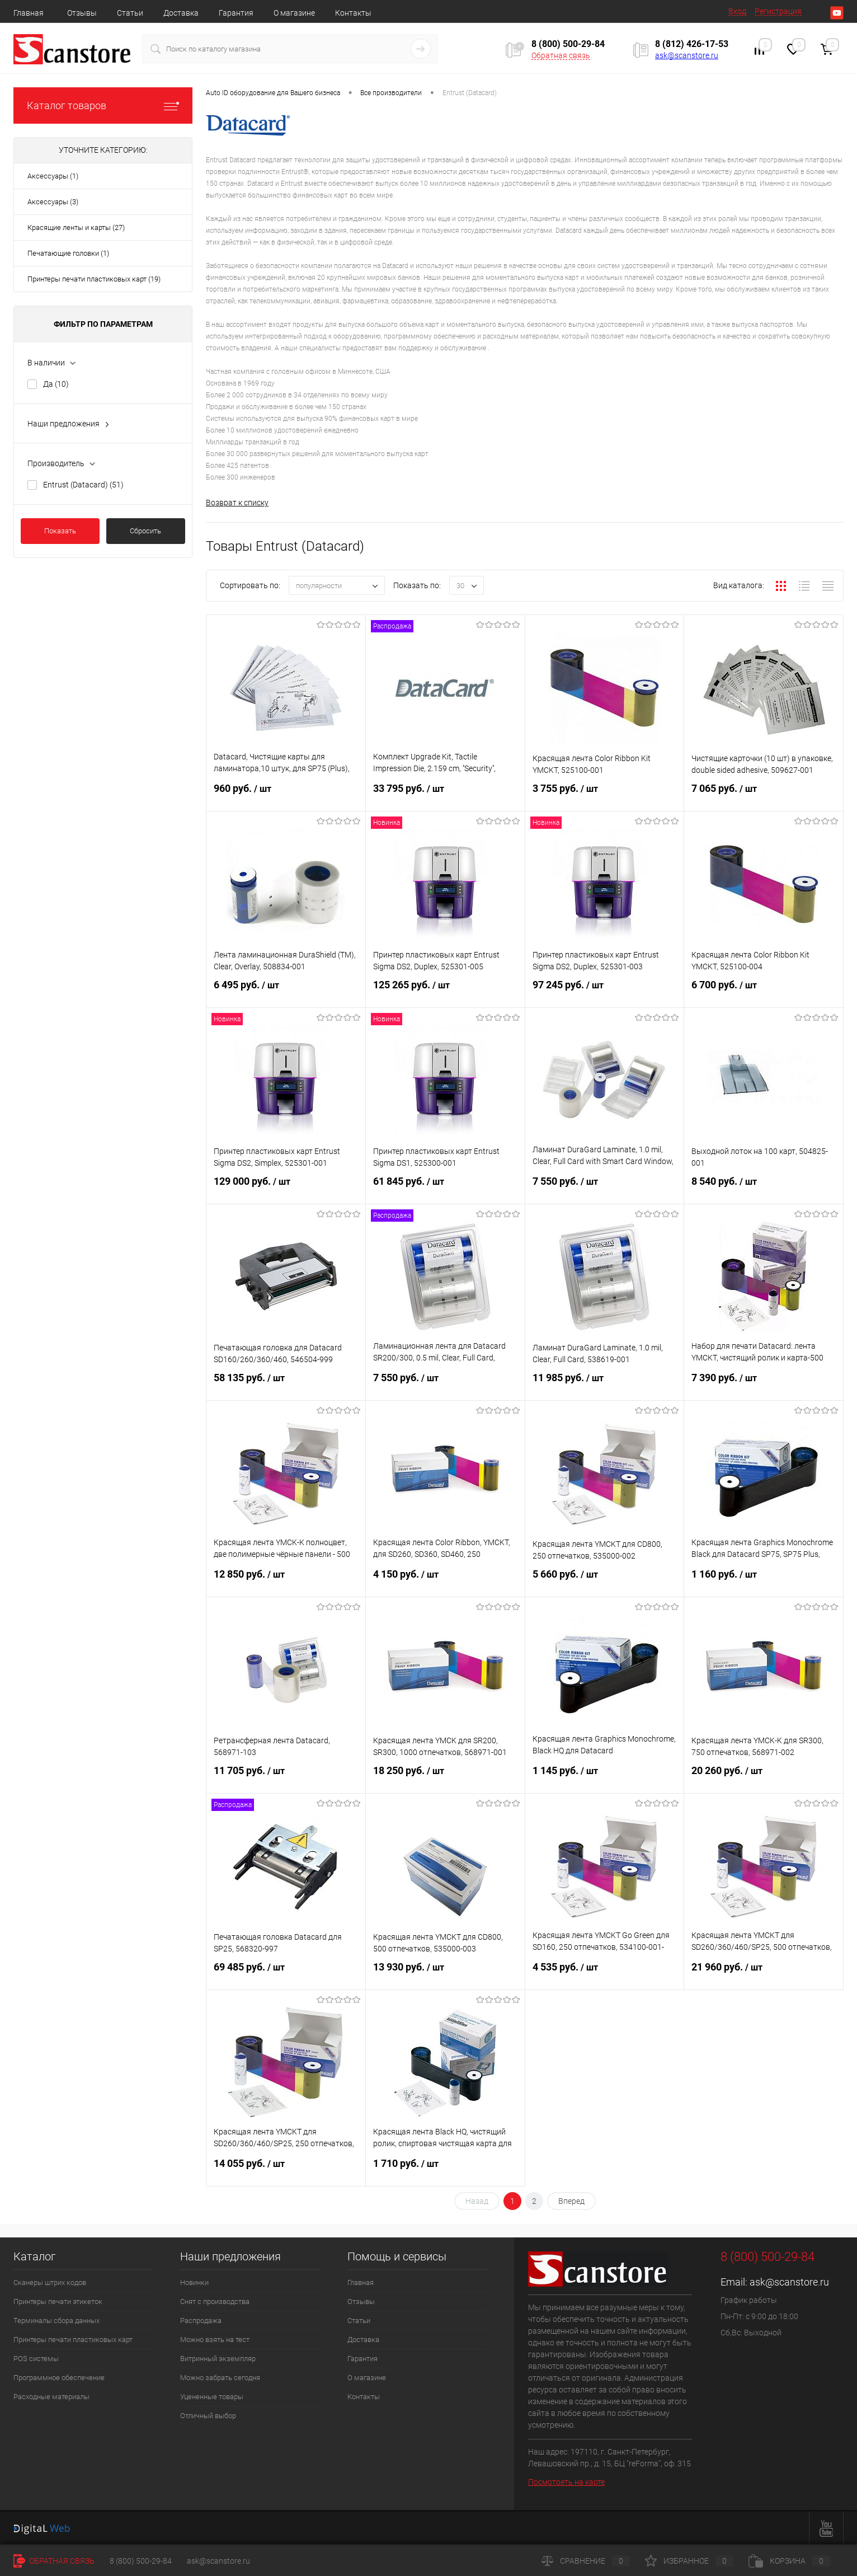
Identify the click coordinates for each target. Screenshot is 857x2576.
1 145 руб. (605, 1777)
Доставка (181, 12)
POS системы (36, 2358)
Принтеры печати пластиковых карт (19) (94, 279)
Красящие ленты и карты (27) (76, 227)
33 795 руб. (445, 795)
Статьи (130, 12)
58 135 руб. (286, 1384)
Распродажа (201, 2320)
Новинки (194, 2282)
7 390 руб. (763, 1384)
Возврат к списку (237, 502)
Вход (737, 11)
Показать (60, 531)
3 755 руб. (605, 795)
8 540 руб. (763, 1188)
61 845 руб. (445, 1188)
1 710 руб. (445, 2170)
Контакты (353, 12)
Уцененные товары (211, 2396)
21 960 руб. (763, 1974)
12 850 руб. (286, 1581)
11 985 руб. (605, 1384)
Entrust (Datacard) (83, 484)
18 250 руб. (445, 1777)
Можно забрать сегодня (220, 2377)
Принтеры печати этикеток (57, 2301)
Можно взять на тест (214, 2339)
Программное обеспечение (59, 2377)
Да (56, 383)
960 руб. (286, 795)
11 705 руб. (286, 1777)
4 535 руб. (605, 1974)
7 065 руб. (763, 795)
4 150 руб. (445, 1581)
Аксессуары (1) (52, 176)
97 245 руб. (605, 992)
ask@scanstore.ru (686, 55)
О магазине (294, 12)
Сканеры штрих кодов (49, 2282)
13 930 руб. (445, 1974)
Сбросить (145, 531)
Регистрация (778, 11)
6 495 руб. (286, 992)
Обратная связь (560, 55)
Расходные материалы (51, 2396)
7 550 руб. (605, 1188)
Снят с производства (214, 2301)
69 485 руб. (286, 1974)
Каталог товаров (103, 105)
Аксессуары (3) (52, 202)
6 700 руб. (763, 992)
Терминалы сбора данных (56, 2320)
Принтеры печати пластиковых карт (73, 2339)
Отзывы (82, 12)
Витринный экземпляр (218, 2358)
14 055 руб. (286, 2170)
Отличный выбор (208, 2415)
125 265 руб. (445, 992)
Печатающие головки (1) (68, 253)
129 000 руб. (286, 1188)
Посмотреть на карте (566, 2482)
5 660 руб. (605, 1581)
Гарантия (236, 12)
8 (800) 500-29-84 (141, 2560)
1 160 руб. (763, 1581)
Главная (28, 12)
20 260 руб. (763, 1777)
